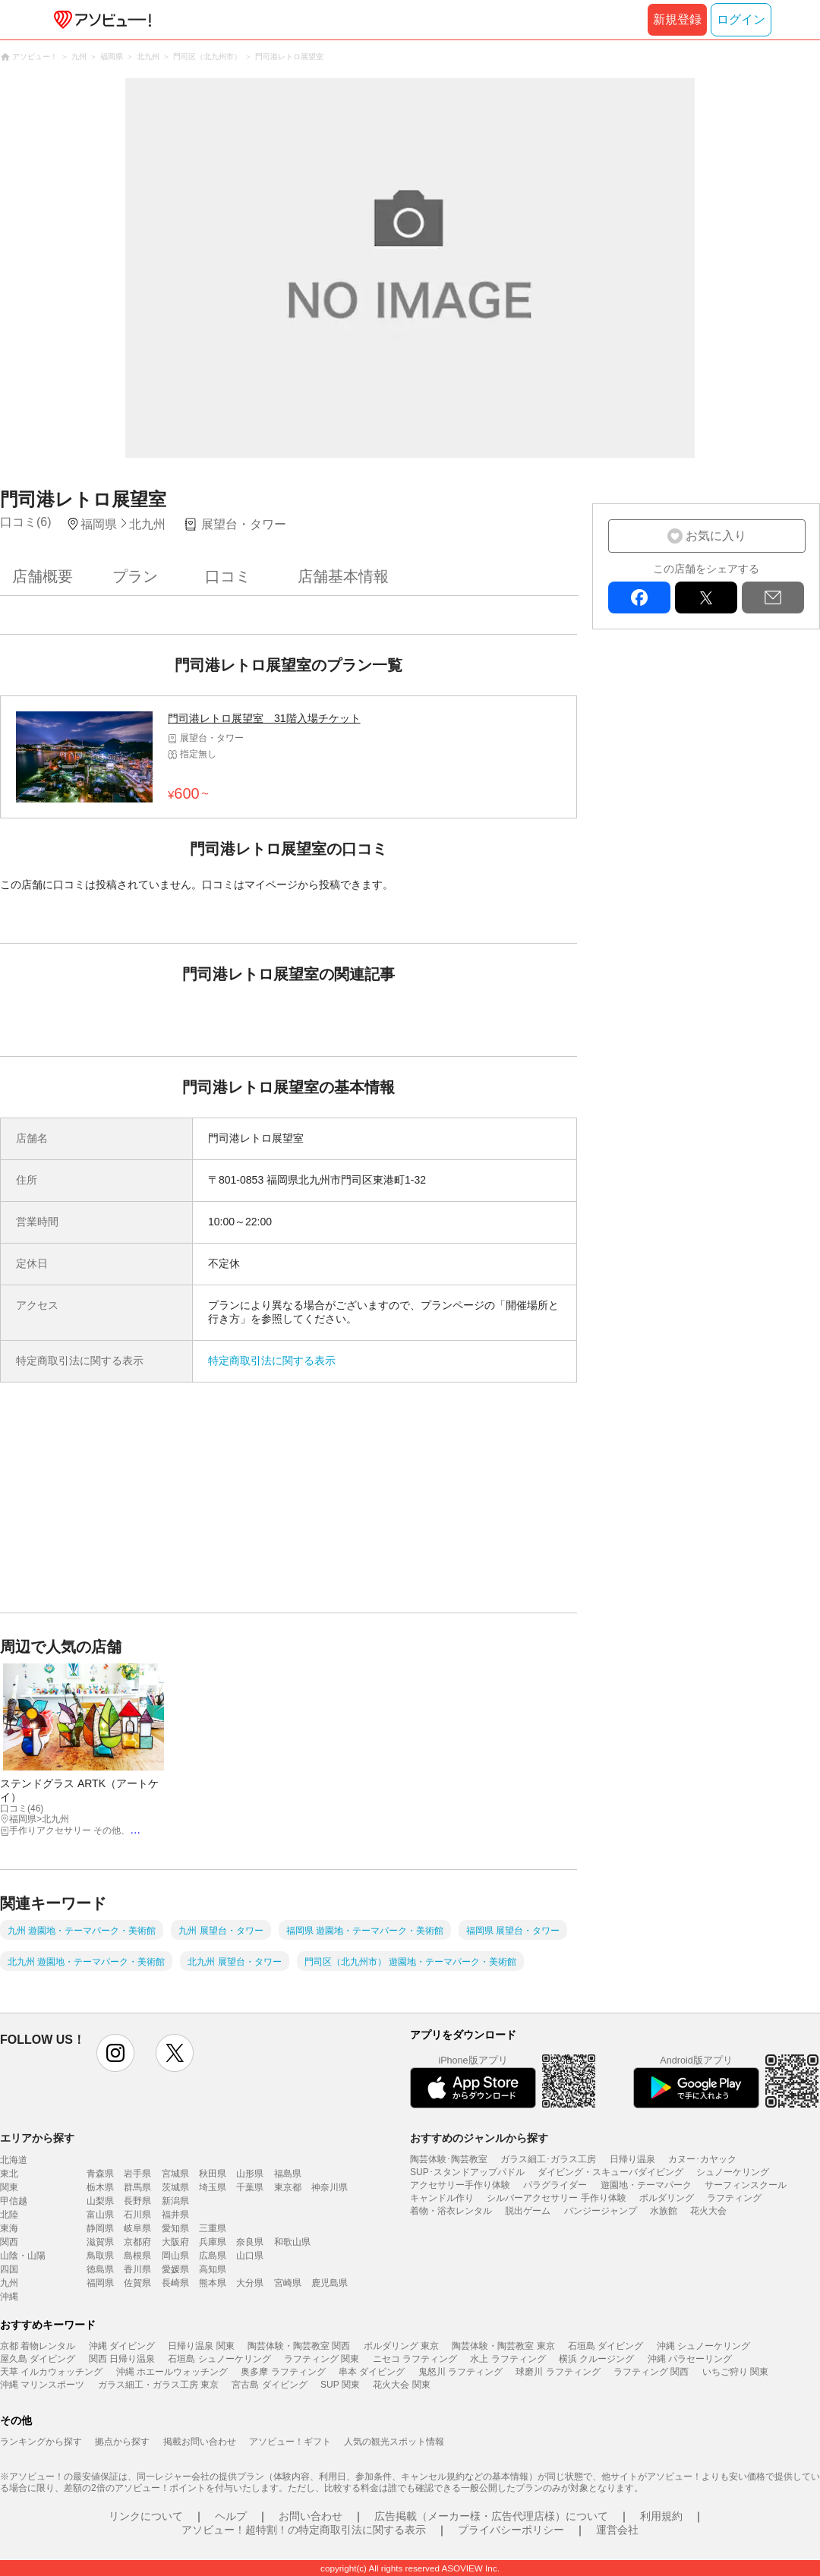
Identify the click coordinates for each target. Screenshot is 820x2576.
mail (773, 597)
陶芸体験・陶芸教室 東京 (503, 2346)
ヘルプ (231, 2516)
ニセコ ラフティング (415, 2359)
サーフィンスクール (746, 2185)
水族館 (663, 2211)
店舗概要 (42, 576)
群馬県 (137, 2187)
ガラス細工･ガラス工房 (548, 2159)
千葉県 (249, 2187)
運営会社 (617, 2530)
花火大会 (708, 2211)
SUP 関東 (340, 2384)
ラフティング (734, 2198)
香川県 (137, 2269)
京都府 (137, 2242)
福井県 (175, 2214)
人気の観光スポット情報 (394, 2441)
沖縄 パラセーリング (690, 2359)
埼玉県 (212, 2187)
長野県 (137, 2201)
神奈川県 (329, 2187)
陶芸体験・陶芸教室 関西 (299, 2346)
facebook (639, 597)
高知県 (212, 2269)
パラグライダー (555, 2185)
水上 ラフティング (507, 2359)
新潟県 (175, 2201)
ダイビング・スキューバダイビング (610, 2172)
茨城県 (175, 2187)
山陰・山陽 (23, 2255)
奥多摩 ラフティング (283, 2371)
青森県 (100, 2173)
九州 (9, 2283)
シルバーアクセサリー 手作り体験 (556, 2198)
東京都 (287, 2187)
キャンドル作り (442, 2198)
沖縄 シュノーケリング (703, 2346)
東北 (9, 2173)
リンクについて (146, 2516)
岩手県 (137, 2173)
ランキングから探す (41, 2441)
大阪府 (175, 2242)
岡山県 (175, 2255)
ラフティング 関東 (321, 2359)
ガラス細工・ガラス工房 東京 (158, 2384)
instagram (115, 2053)
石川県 (137, 2214)
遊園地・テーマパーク (646, 2185)
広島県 (212, 2255)
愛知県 (175, 2228)
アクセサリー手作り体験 (460, 2185)
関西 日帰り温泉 (122, 2359)
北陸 (9, 2214)
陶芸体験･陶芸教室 (448, 2159)
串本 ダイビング (372, 2371)
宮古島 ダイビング (269, 2384)
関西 (9, 2242)
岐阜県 (137, 2228)
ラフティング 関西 (651, 2371)
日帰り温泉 (632, 2159)
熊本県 (212, 2283)
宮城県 (175, 2173)
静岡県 (100, 2228)
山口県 (249, 2255)
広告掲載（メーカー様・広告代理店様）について (491, 2516)
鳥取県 (100, 2255)
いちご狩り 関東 (735, 2371)
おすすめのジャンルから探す (479, 2138)
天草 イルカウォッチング (51, 2371)
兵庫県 (212, 2242)
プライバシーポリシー (511, 2530)
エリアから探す (37, 2138)
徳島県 (100, 2269)
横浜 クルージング (596, 2359)
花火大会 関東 (401, 2384)
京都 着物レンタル (37, 2346)
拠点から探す (122, 2441)
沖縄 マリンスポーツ (42, 2384)
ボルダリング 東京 (401, 2346)
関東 (9, 2187)
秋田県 (212, 2173)
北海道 (13, 2160)
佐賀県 (137, 2283)
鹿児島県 (329, 2283)
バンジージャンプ (600, 2211)
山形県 (249, 2173)
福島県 (287, 2173)
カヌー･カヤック (702, 2159)
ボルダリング (666, 2198)
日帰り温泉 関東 (201, 2346)
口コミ (228, 576)
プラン (135, 576)
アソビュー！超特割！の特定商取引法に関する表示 (303, 2530)
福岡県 (100, 2283)
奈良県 (249, 2242)
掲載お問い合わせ (199, 2441)
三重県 (212, 2228)
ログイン (741, 19)
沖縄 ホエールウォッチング (172, 2371)
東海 (9, 2228)
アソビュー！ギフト (290, 2441)
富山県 (100, 2214)
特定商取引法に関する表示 (272, 1360)
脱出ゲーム (527, 2211)
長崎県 (175, 2283)
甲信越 (13, 2201)
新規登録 (677, 19)
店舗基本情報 (343, 576)
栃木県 (100, 2187)
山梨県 (100, 2201)
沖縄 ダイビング (122, 2346)
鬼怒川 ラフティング (460, 2371)
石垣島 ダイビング (605, 2346)
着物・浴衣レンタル (451, 2211)
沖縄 (9, 2296)
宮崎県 (287, 2283)
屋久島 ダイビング (37, 2359)
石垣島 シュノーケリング (219, 2359)
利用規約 (661, 2516)
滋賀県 (100, 2242)
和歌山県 (292, 2242)
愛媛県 (175, 2269)
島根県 (137, 2255)
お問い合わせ (310, 2516)
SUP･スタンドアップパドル (467, 2172)
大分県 (249, 2283)
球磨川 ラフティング (558, 2371)
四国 (9, 2269)
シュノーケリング (732, 2172)
